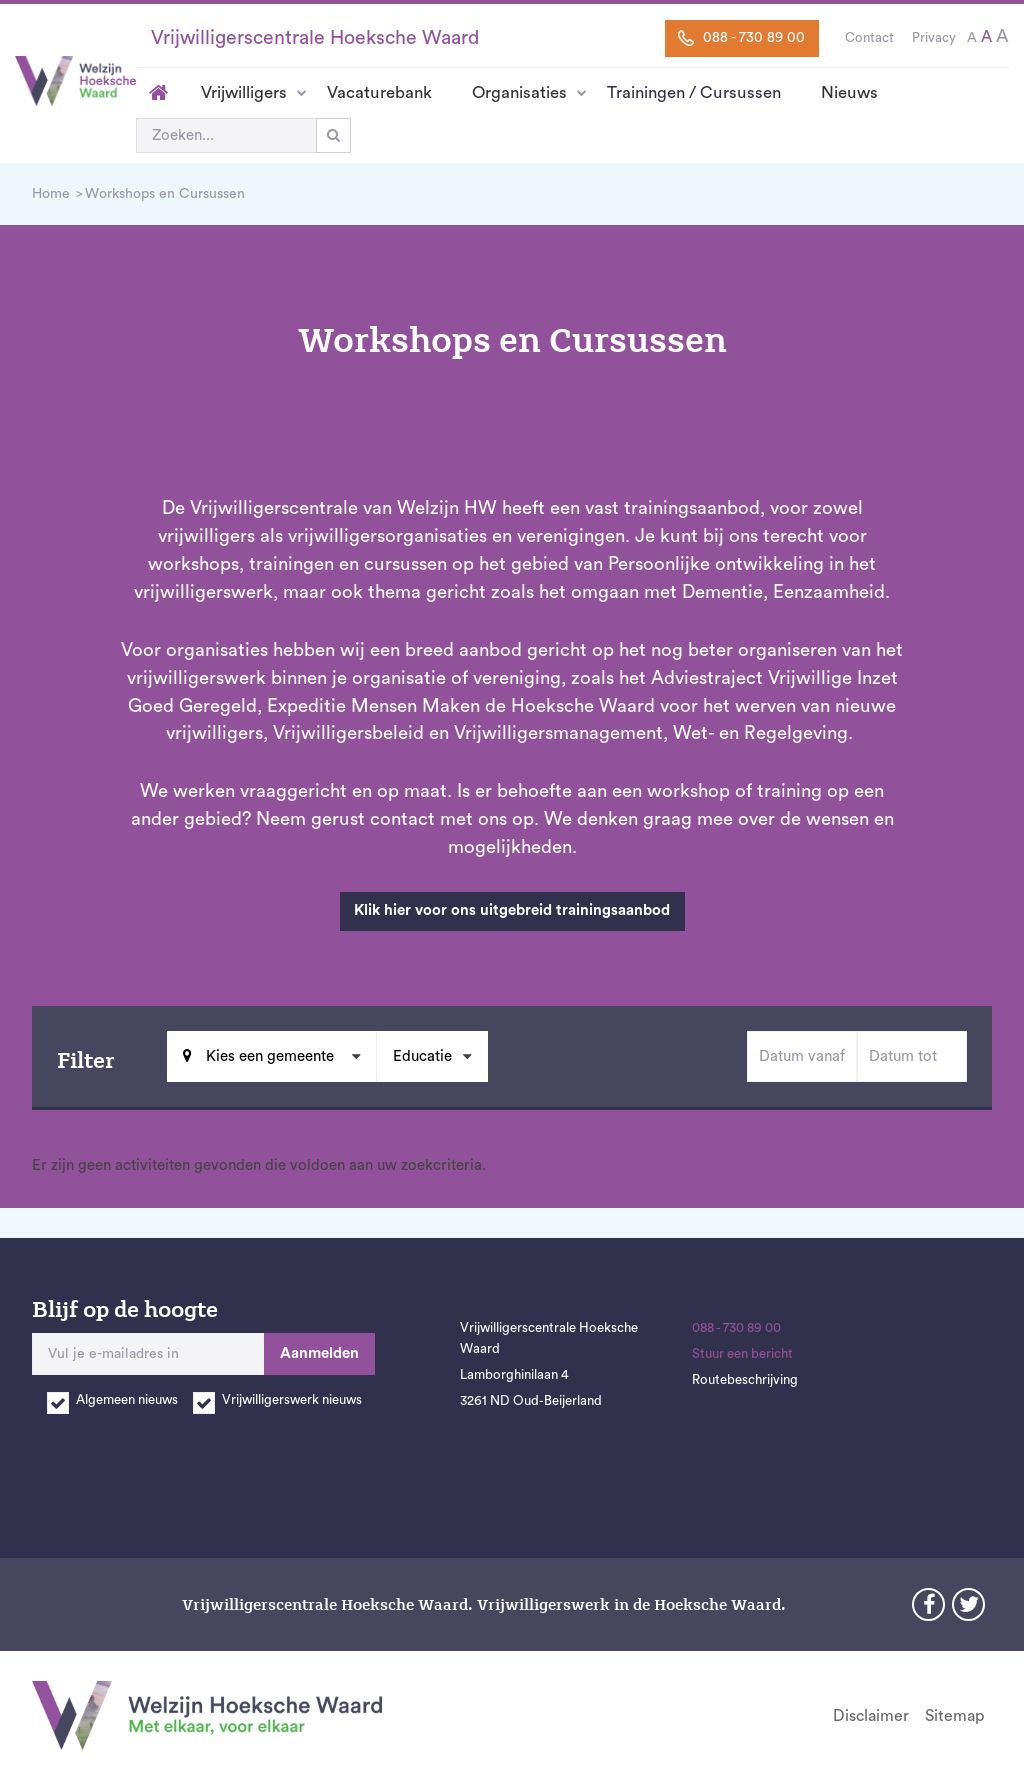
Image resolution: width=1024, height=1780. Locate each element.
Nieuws (849, 92)
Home (158, 93)
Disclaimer (871, 1716)
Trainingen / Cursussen (694, 92)
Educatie (422, 1056)
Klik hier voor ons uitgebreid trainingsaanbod (512, 910)
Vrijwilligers (244, 92)
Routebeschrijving (745, 1380)
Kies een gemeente (268, 1056)
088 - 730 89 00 (741, 38)
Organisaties (519, 92)
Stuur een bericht (742, 1354)
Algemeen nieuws (127, 1400)
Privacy (934, 38)
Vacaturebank (379, 92)
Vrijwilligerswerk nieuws (292, 1400)
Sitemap (954, 1716)
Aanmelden (319, 1353)
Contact (869, 38)
